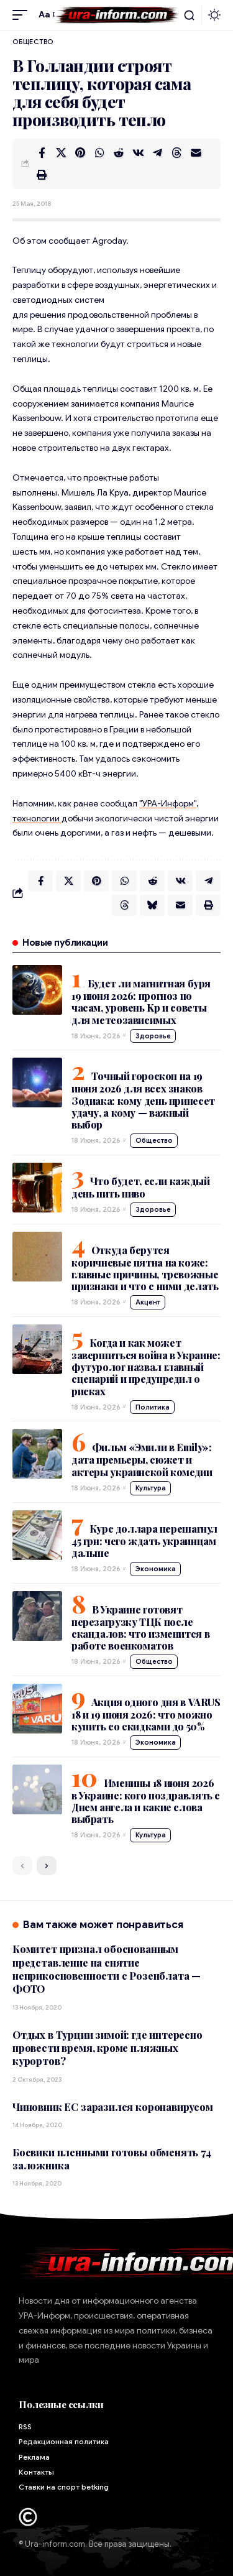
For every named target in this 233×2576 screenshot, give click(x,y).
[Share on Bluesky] (152, 905)
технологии (37, 818)
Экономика (155, 1568)
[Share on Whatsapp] (99, 153)
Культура (150, 1488)
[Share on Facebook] (41, 153)
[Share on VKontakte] (138, 153)
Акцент (147, 1302)
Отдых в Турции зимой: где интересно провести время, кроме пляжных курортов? (107, 2048)
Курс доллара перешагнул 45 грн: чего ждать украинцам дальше (144, 1540)
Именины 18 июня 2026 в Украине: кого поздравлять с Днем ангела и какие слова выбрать (145, 1801)
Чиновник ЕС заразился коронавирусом (112, 2106)
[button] (23, 14)
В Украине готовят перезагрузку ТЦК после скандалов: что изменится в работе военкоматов (140, 1627)
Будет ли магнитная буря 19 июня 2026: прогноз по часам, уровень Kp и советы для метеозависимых (141, 1001)
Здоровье (153, 1036)
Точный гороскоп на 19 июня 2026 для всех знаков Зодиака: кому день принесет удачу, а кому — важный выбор (143, 1100)
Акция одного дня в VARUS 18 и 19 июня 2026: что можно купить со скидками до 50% (146, 1714)
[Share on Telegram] (157, 153)
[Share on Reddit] (118, 153)
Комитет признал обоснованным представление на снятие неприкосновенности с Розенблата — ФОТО (106, 1968)
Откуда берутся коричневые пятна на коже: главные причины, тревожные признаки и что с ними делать (145, 1268)
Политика (152, 1407)
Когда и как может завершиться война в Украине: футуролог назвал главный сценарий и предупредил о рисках (146, 1367)
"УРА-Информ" (167, 803)
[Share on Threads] (176, 153)
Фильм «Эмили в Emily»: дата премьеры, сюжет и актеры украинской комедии (141, 1459)
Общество (32, 41)
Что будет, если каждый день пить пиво (140, 1187)
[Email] (195, 153)
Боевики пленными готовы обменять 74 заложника (111, 2159)
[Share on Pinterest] (80, 153)
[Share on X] (61, 153)
